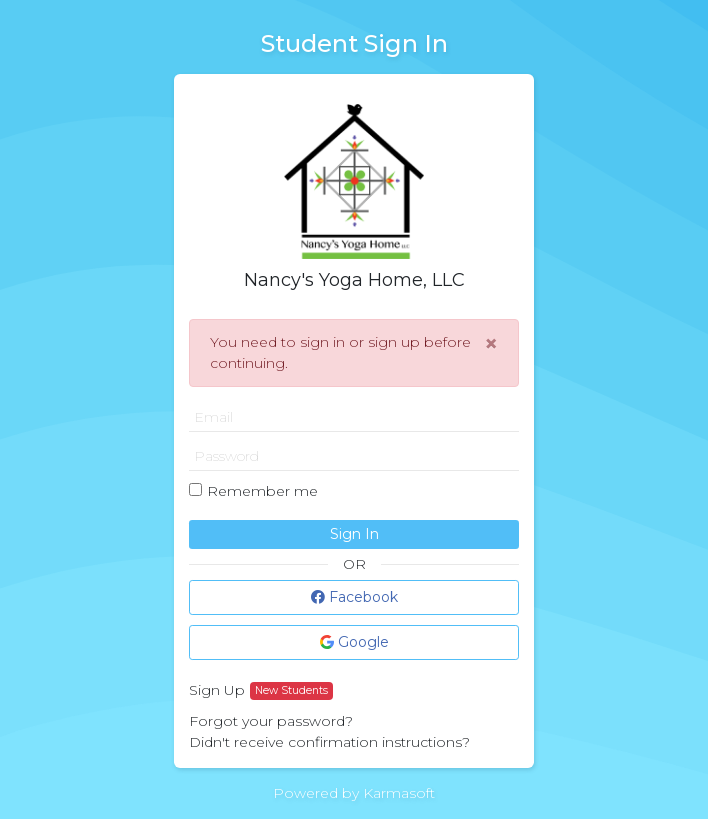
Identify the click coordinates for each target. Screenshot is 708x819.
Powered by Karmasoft (354, 793)
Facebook (354, 597)
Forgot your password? (271, 721)
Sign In (354, 534)
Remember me (262, 491)
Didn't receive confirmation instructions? (329, 742)
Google (354, 642)
